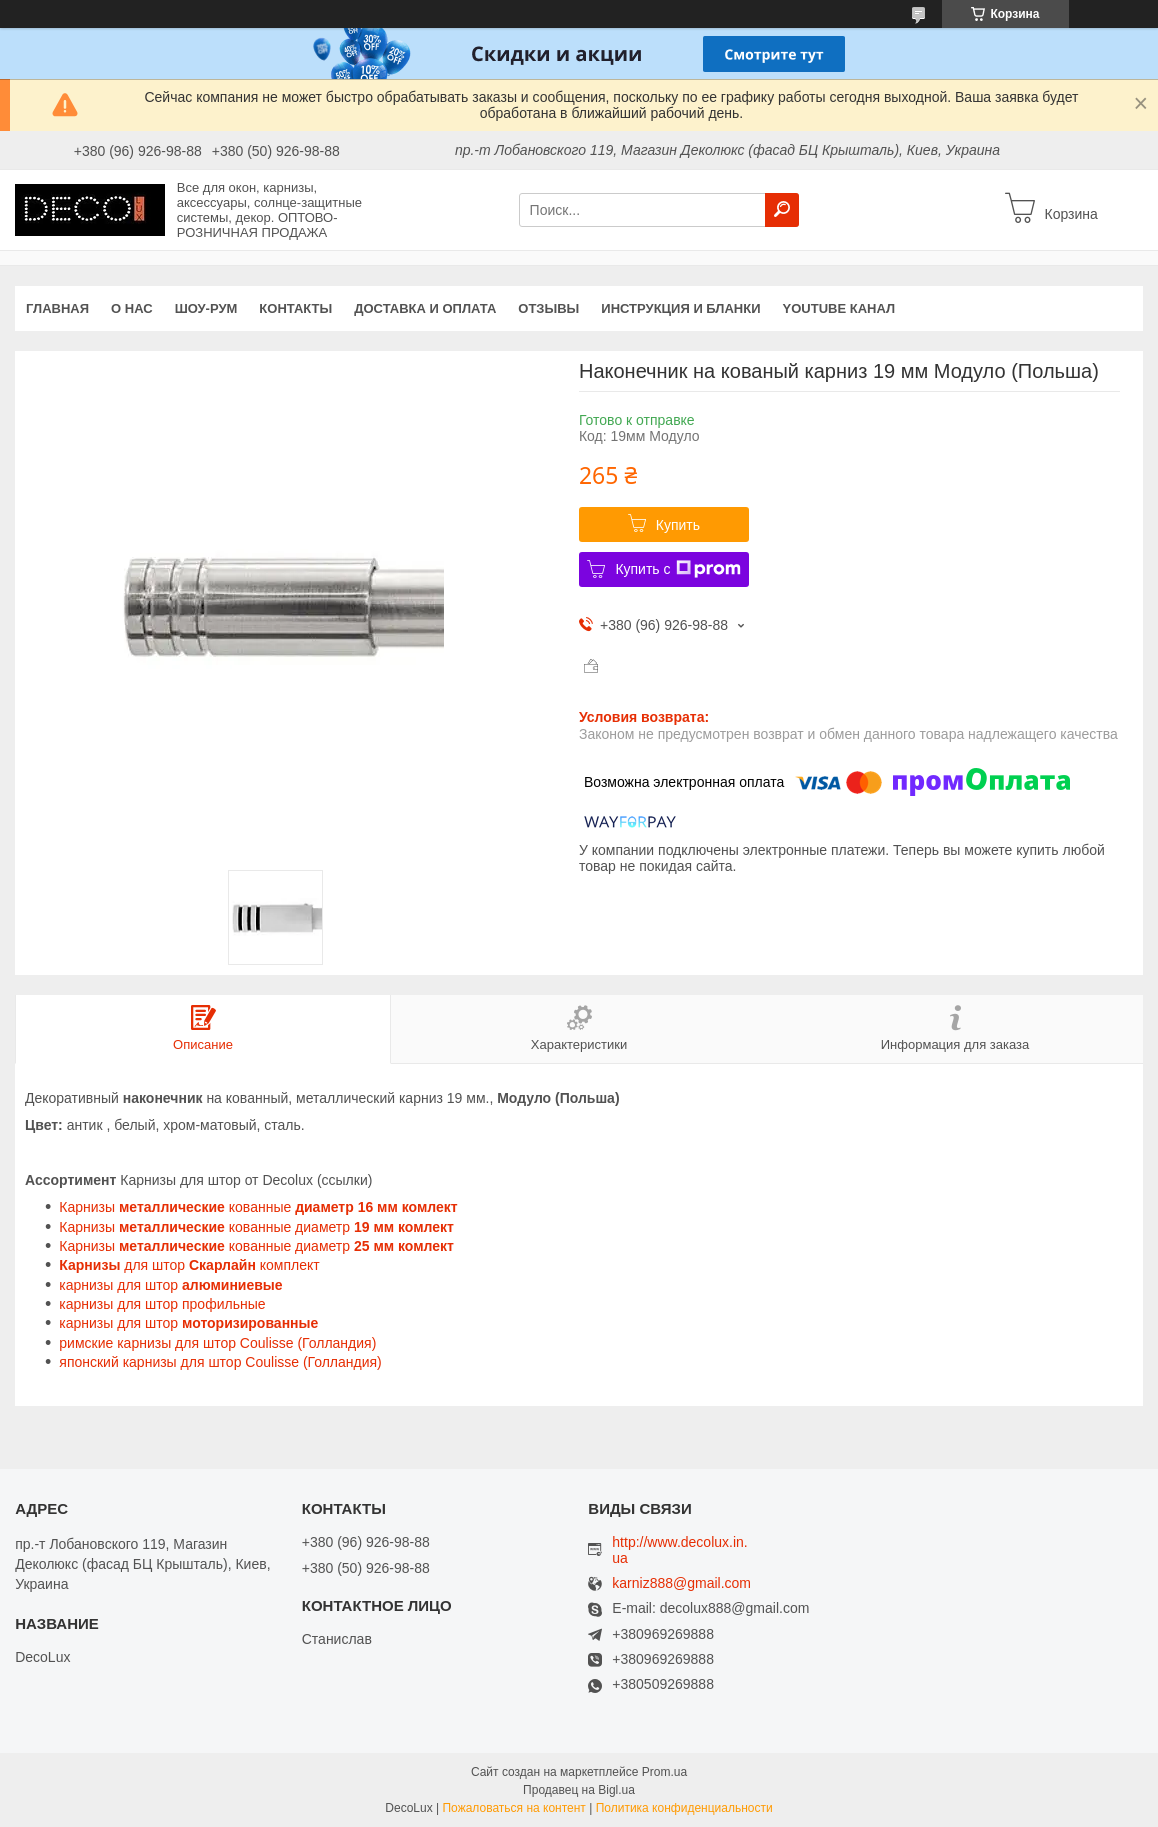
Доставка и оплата (425, 308)
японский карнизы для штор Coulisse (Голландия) (220, 1362)
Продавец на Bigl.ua (579, 1790)
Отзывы (548, 308)
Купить (678, 525)
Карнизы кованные (258, 1207)
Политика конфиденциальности (684, 1808)
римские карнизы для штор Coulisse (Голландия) (217, 1343)
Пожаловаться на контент (513, 1808)
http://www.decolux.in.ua (679, 1550)
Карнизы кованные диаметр (256, 1227)
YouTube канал (839, 308)
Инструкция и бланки (680, 308)
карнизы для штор (172, 1285)
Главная (57, 308)
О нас (132, 308)
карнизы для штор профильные (162, 1304)
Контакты (295, 308)
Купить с (677, 569)
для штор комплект (189, 1265)
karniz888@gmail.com (681, 1583)
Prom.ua (664, 1772)
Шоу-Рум (206, 308)
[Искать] (782, 210)
